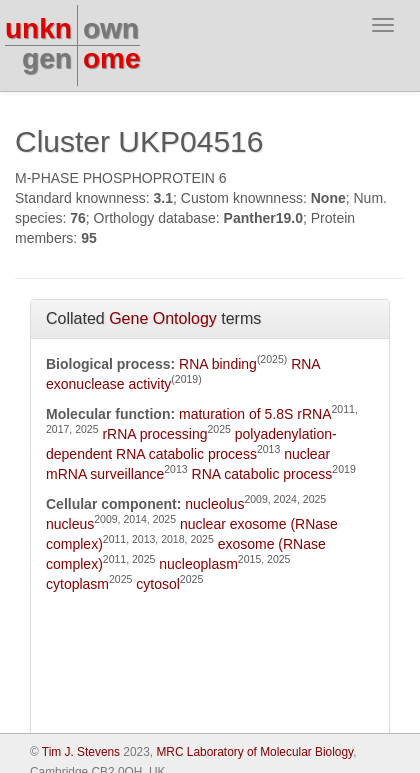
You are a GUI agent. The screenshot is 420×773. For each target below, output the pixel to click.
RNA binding (218, 364)
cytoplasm (77, 584)
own (111, 28)
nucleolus (214, 504)
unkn (38, 28)
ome (112, 58)
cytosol (158, 584)
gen (47, 58)
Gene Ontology (163, 318)
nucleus (70, 524)
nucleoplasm (198, 564)
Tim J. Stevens (81, 752)
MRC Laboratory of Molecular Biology (254, 752)
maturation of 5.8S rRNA (255, 414)
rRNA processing (154, 434)
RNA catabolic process (262, 474)
